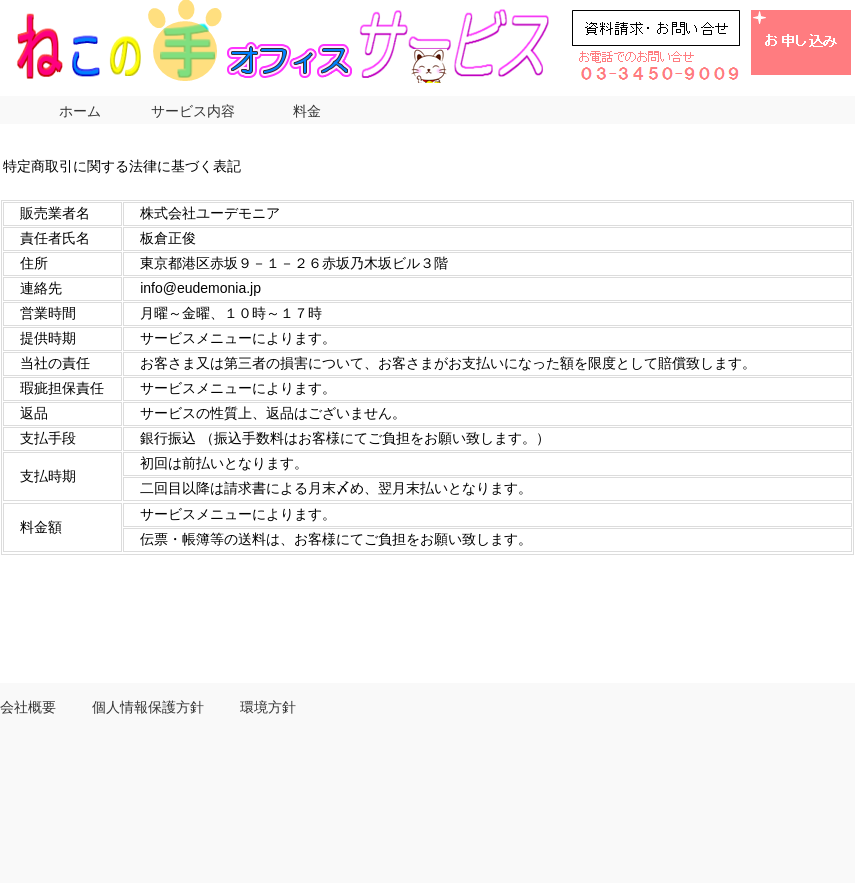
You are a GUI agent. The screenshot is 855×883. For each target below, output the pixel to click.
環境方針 (268, 707)
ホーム (80, 111)
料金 (307, 111)
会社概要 (28, 707)
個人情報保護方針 (148, 707)
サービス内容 (193, 111)
